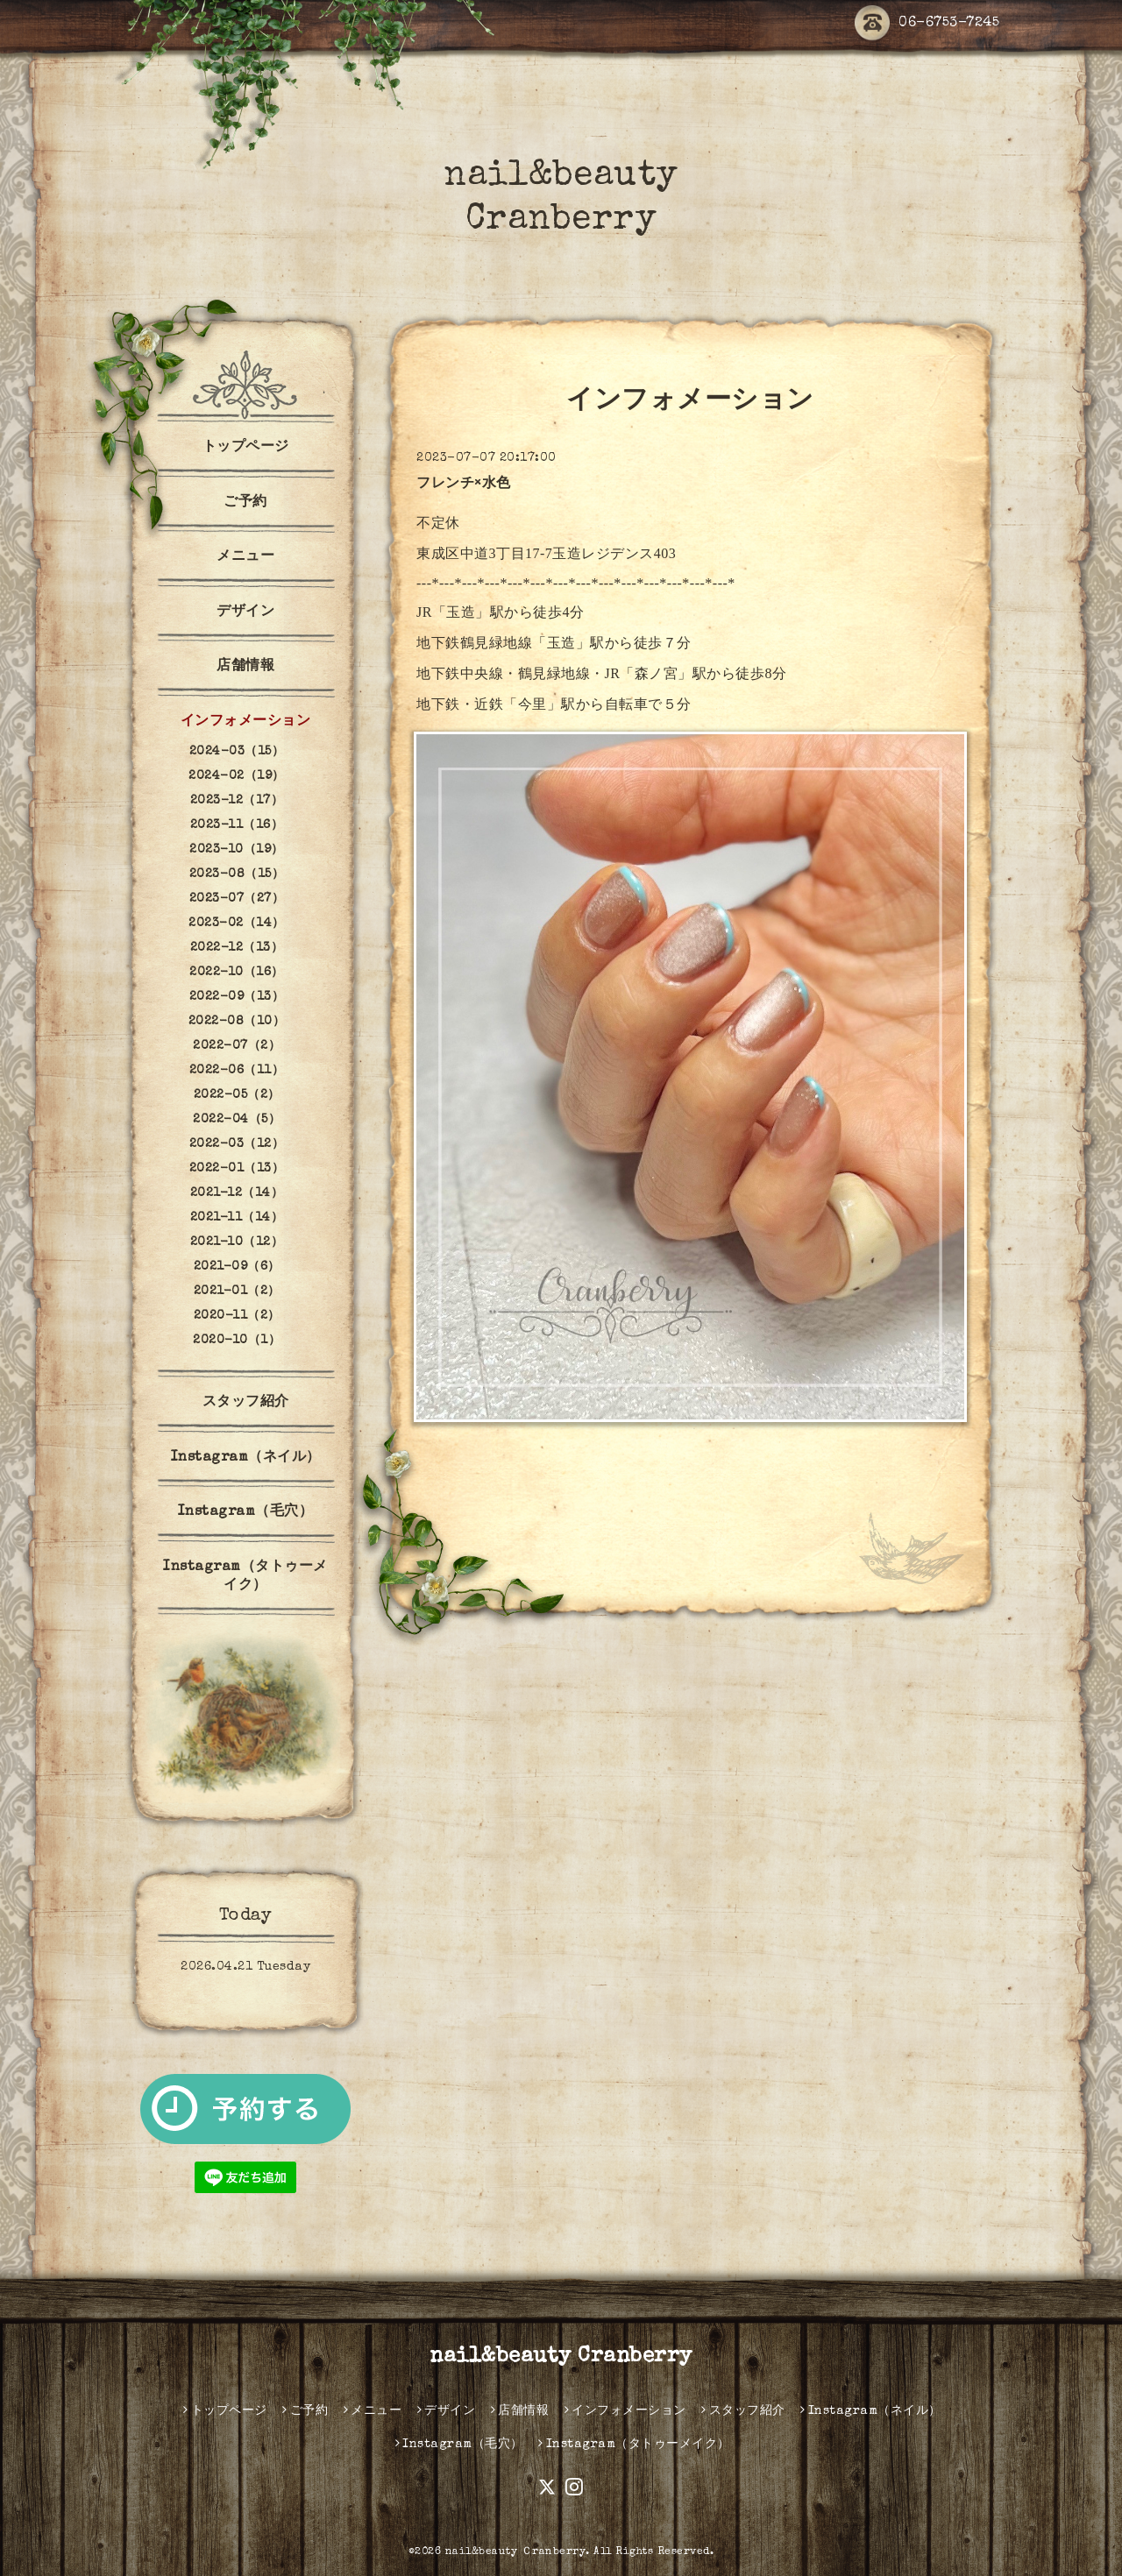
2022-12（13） (237, 948)
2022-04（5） (236, 1120)
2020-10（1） (236, 1340)
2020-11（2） (237, 1316)
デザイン (245, 612)
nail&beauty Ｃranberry (515, 2552)
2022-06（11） (237, 1071)
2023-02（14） (236, 923)
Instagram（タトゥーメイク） (245, 1576)
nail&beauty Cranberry (561, 2356)
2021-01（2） (237, 1291)
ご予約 (245, 503)
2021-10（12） (237, 1242)
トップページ (245, 448)
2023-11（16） (237, 825)
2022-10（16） (236, 972)
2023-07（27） (237, 899)
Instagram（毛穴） (246, 1512)
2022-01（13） (237, 1169)
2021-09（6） (237, 1267)
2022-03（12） (237, 1144)
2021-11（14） (237, 1218)
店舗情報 (245, 667)
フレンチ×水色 (463, 485)
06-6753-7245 (927, 24)
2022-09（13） (237, 997)
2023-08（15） (237, 874)
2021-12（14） (237, 1193)
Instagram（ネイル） (246, 1458)
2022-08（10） (237, 1022)
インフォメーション (246, 722)
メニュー (245, 557)
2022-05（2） (237, 1095)
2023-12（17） (237, 801)
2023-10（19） (236, 850)
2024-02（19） (236, 776)
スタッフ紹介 (245, 1403)
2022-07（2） (236, 1046)
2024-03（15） (237, 752)
